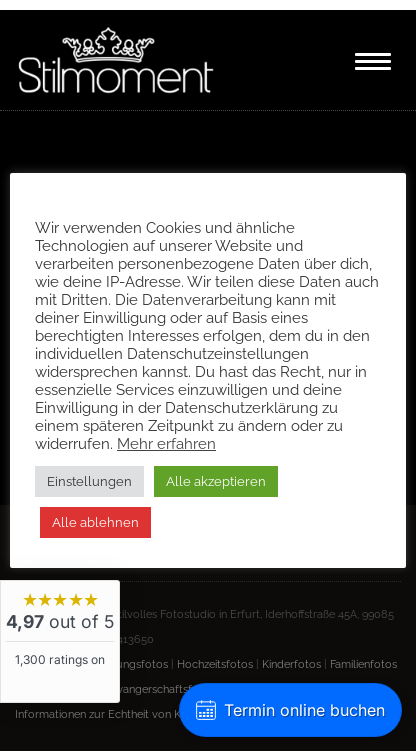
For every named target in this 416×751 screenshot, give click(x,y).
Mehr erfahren (166, 443)
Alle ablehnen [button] (95, 522)
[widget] (60, 641)
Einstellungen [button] (89, 481)
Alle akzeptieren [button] (216, 481)
